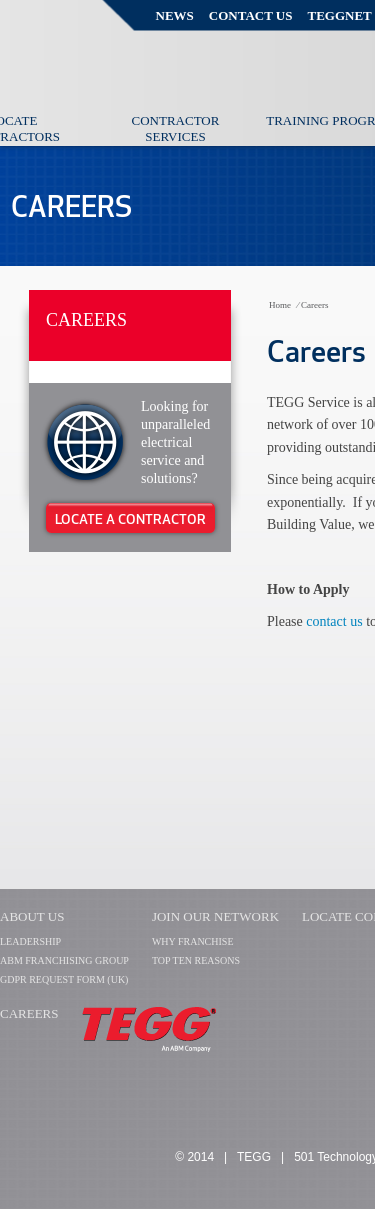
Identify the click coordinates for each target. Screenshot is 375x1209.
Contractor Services (176, 128)
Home (280, 305)
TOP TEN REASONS (196, 960)
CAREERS (29, 1013)
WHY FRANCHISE (193, 941)
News (175, 15)
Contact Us (251, 15)
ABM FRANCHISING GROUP (64, 960)
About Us (32, 916)
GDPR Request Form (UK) (64, 979)
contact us (336, 621)
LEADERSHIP (30, 941)
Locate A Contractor (130, 519)
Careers (86, 320)
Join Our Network (215, 916)
